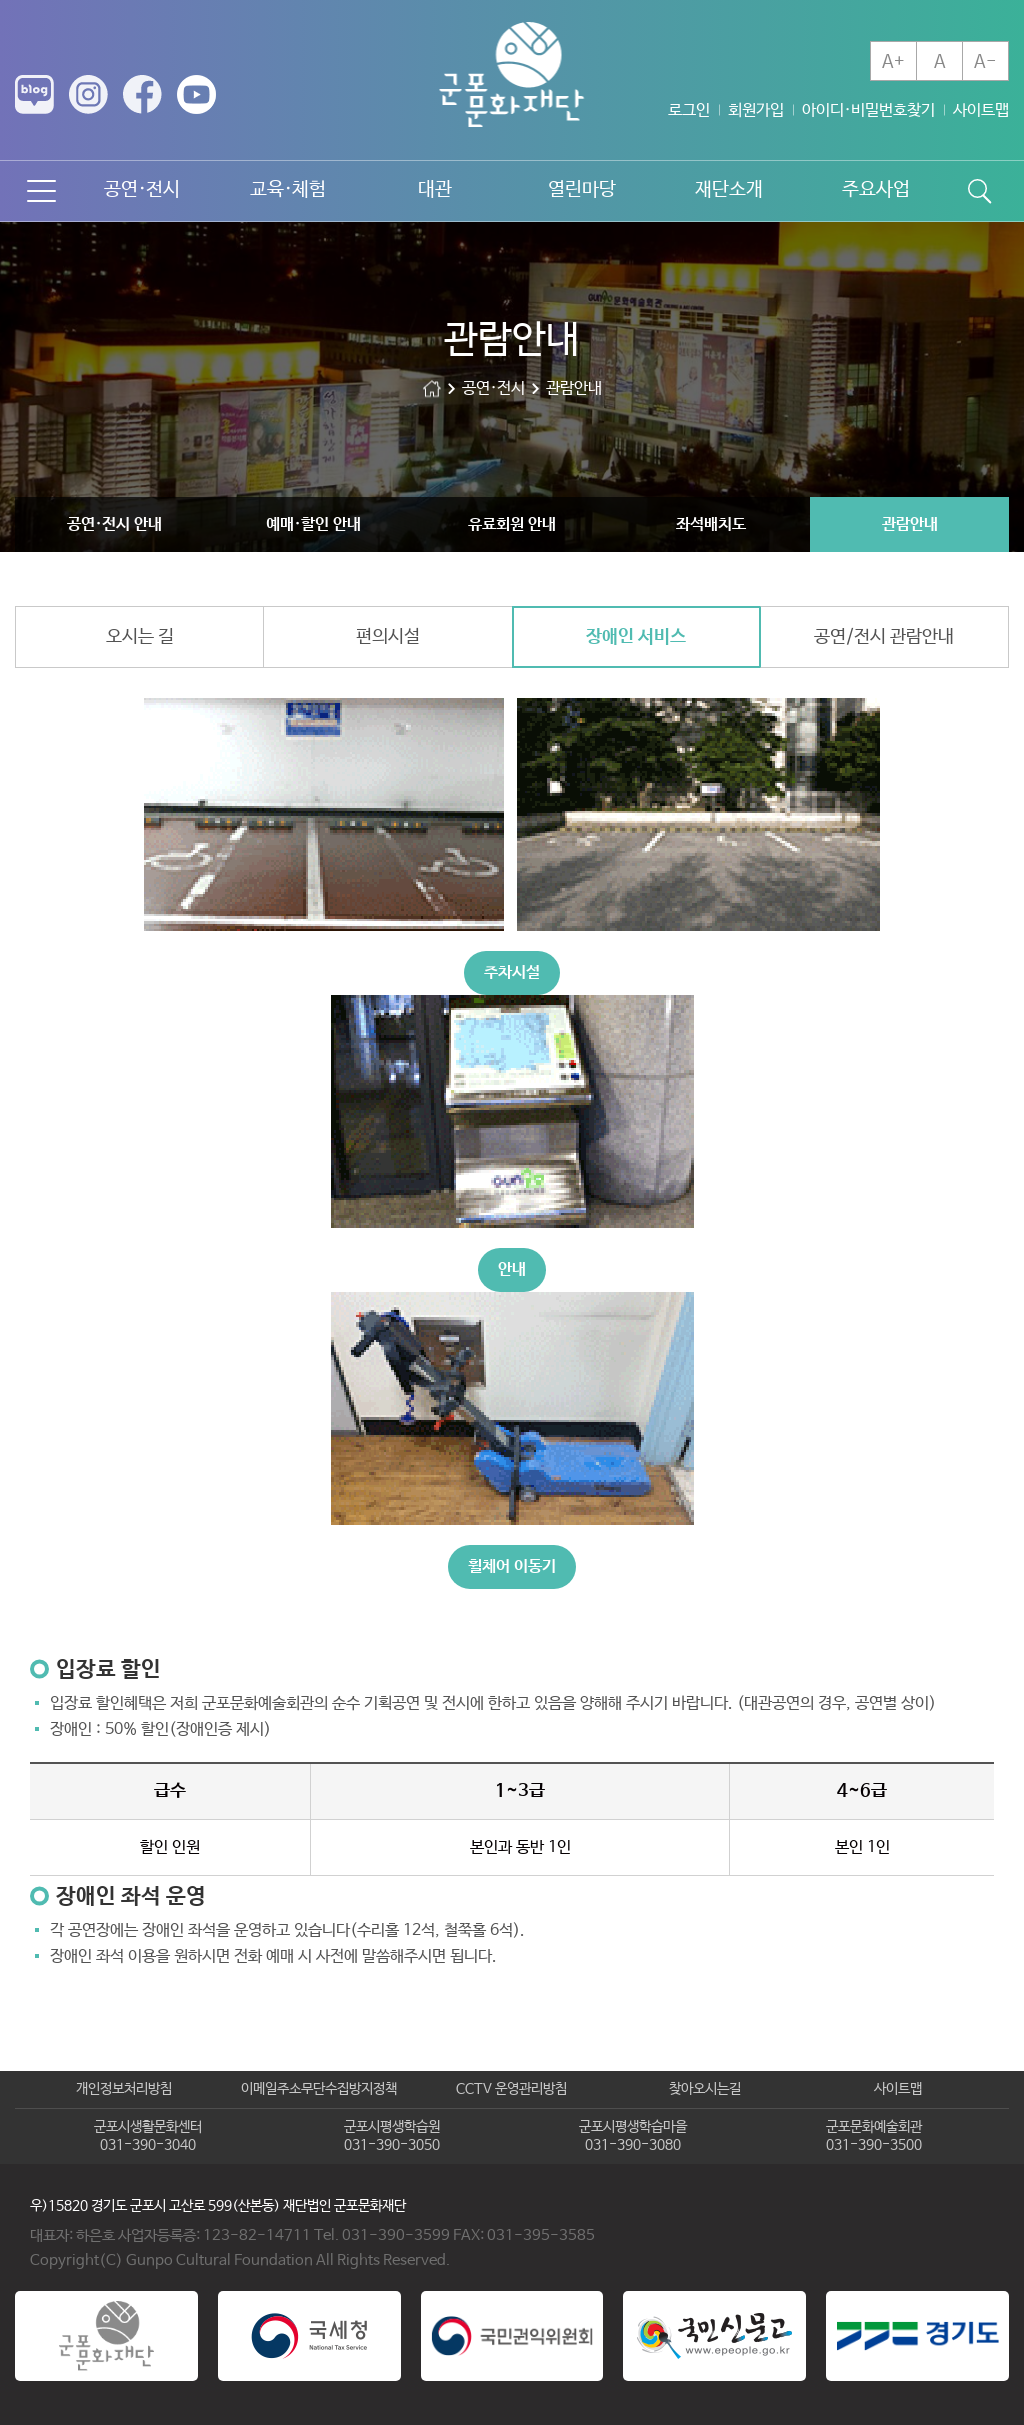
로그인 (689, 110)
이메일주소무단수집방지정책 (319, 2089)
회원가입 (756, 110)
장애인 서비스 (636, 637)
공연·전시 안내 (114, 524)
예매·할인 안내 (313, 524)
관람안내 (910, 524)
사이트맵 (981, 110)
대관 (435, 190)
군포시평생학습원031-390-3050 (392, 2136)
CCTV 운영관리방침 (511, 2089)
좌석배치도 (711, 524)
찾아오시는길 (705, 2089)
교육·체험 (288, 190)
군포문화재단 (432, 388)
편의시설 (388, 637)
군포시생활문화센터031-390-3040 (148, 2136)
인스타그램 (88, 94)
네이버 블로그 (34, 94)
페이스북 (142, 94)
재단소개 (729, 190)
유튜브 (196, 94)
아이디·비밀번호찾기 (868, 110)
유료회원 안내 (512, 524)
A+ (893, 62)
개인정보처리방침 (124, 2089)
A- (985, 62)
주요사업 (876, 190)
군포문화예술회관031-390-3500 (874, 2136)
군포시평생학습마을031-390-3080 (633, 2136)
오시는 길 (140, 637)
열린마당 (582, 190)
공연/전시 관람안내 (884, 637)
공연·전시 (142, 190)
